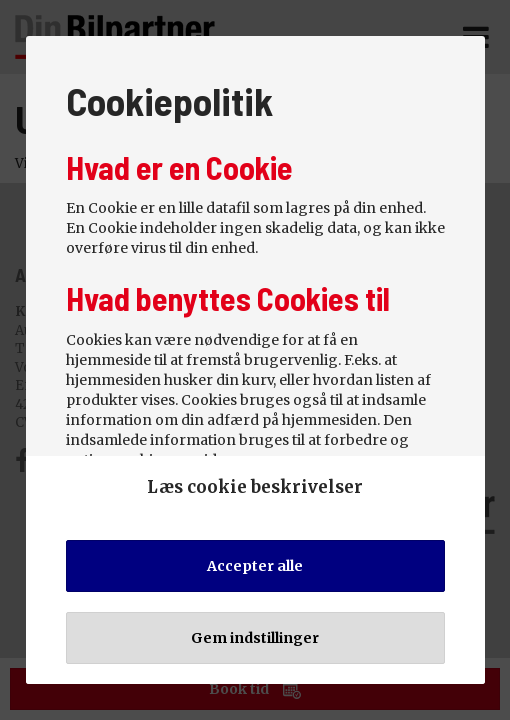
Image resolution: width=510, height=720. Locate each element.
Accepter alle (255, 566)
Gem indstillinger (255, 638)
